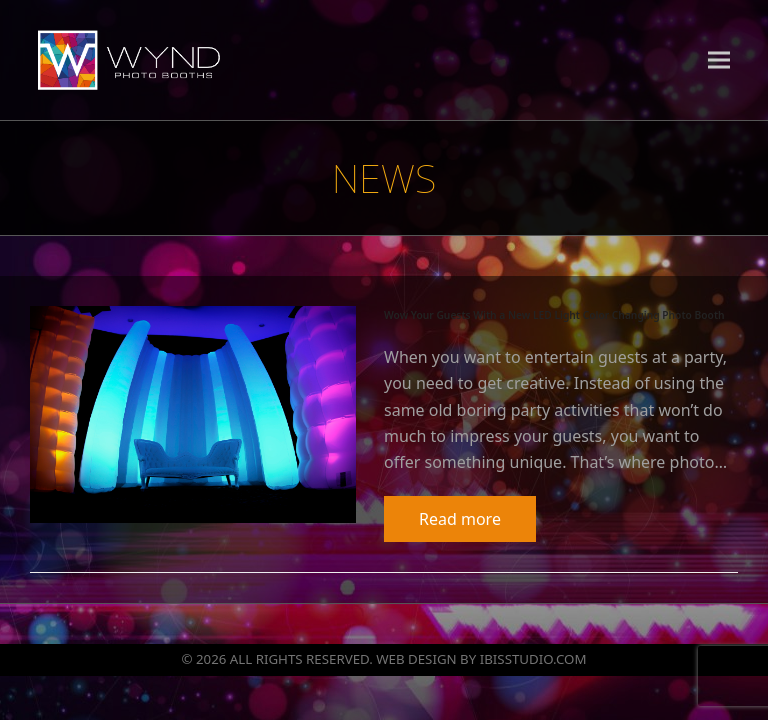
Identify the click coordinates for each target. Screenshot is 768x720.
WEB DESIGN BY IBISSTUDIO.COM (481, 659)
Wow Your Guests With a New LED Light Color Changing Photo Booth (554, 315)
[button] (719, 59)
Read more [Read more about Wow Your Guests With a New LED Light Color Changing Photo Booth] (460, 519)
